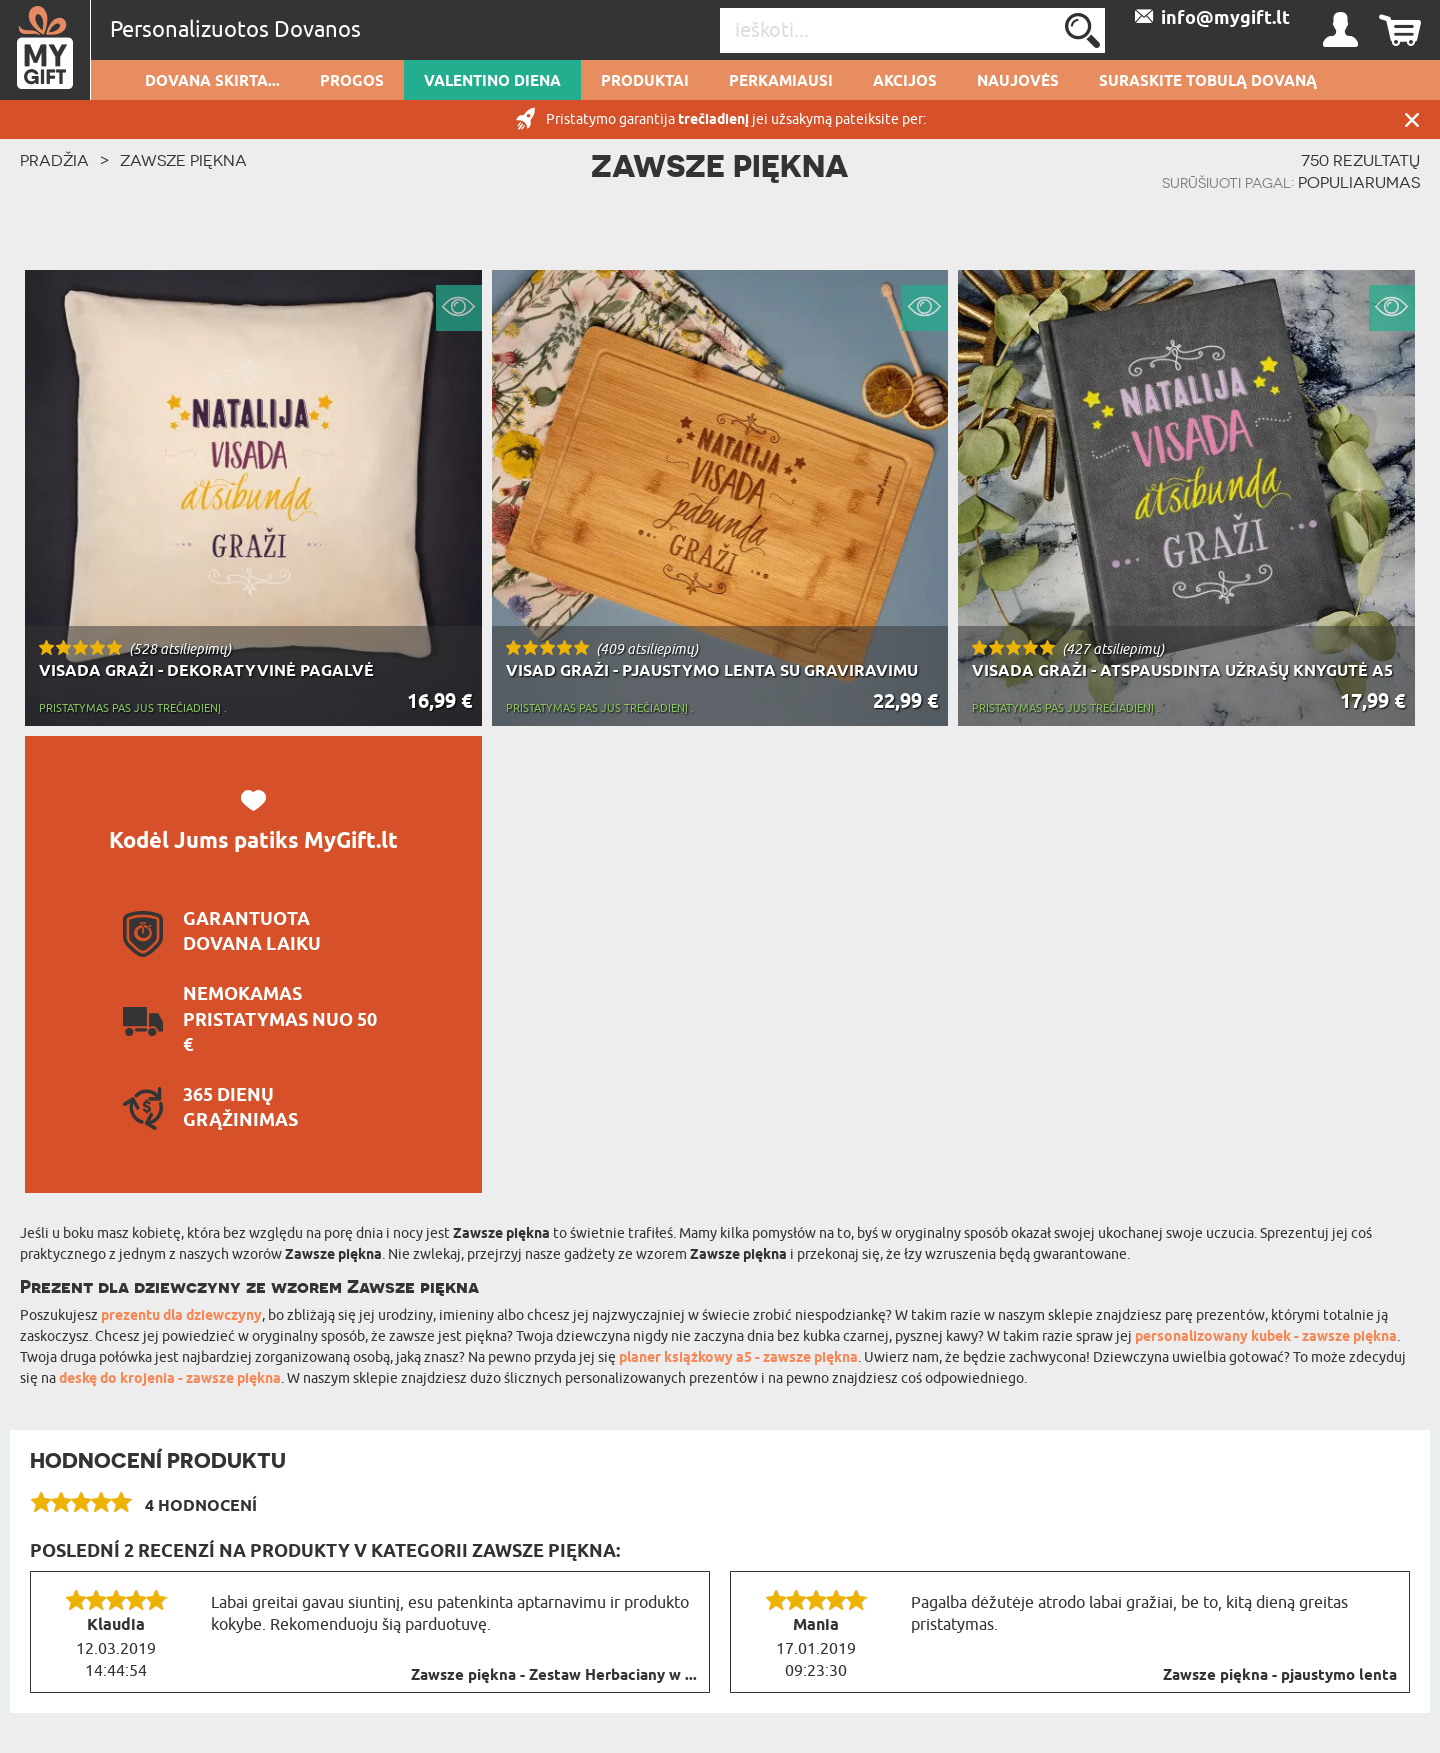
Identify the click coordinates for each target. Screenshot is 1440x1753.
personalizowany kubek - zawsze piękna (1266, 1337)
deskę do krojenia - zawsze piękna (170, 1379)
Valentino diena (492, 82)
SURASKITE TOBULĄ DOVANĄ (1208, 82)
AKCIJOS (905, 82)
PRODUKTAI (645, 82)
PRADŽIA (54, 160)
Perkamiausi (781, 82)
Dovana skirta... (212, 82)
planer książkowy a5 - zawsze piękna (738, 1358)
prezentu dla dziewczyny (181, 1316)
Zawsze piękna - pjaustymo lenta (1280, 1676)
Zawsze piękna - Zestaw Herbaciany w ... (554, 1676)
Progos (352, 82)
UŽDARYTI (1412, 119)
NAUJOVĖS (1018, 82)
